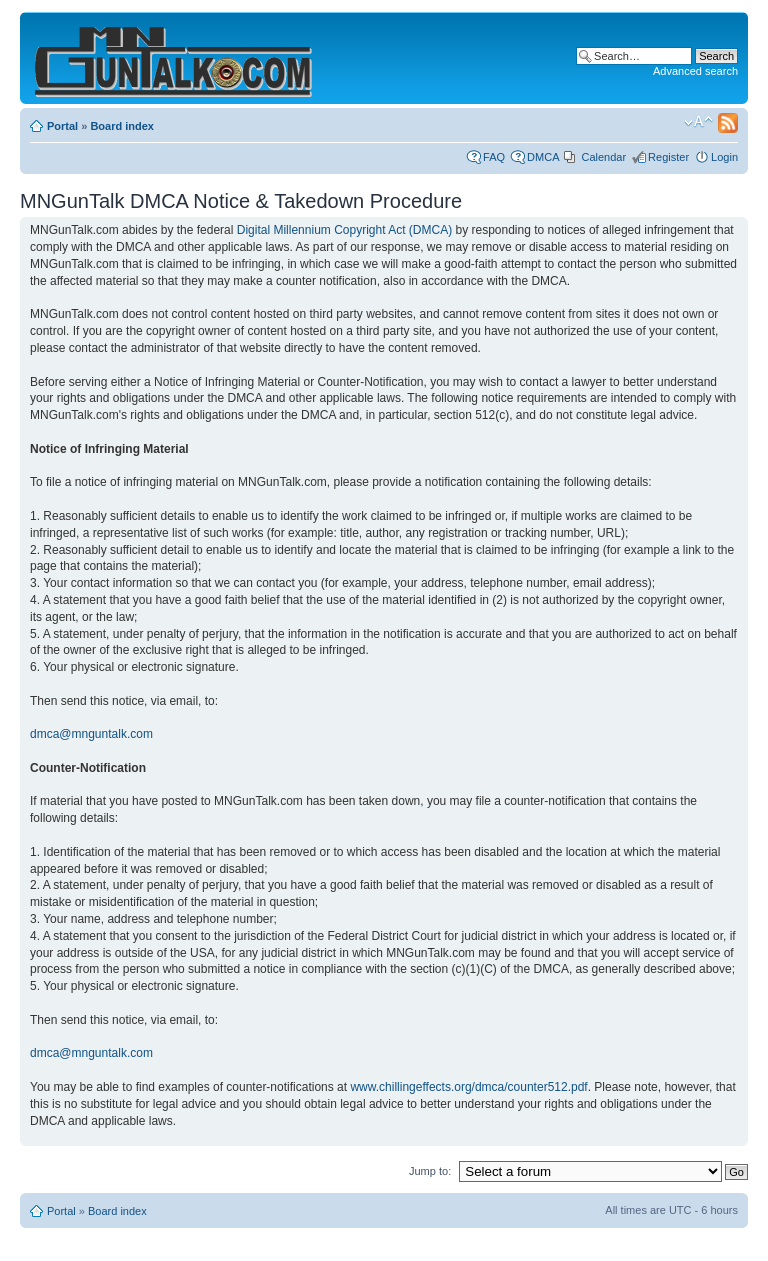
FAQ (494, 157)
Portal (62, 126)
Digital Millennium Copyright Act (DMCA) (344, 230)
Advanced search (695, 71)
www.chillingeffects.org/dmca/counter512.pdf (468, 1087)
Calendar (603, 157)
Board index (122, 126)
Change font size (698, 122)
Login (724, 157)
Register (668, 157)
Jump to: (430, 1171)
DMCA (543, 157)
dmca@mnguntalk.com (91, 734)
